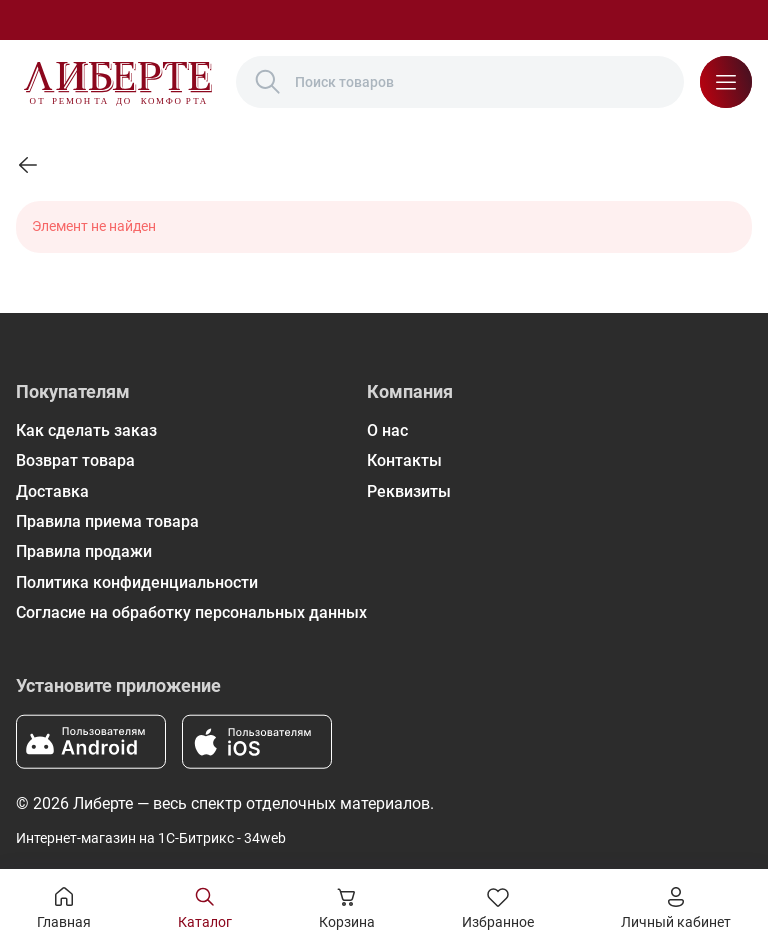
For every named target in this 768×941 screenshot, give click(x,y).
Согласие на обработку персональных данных (191, 612)
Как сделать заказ (86, 430)
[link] (28, 165)
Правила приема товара (107, 521)
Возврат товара (75, 460)
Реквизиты (409, 491)
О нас (387, 430)
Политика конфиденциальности (137, 582)
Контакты (404, 460)
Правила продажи (84, 551)
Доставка (52, 491)
